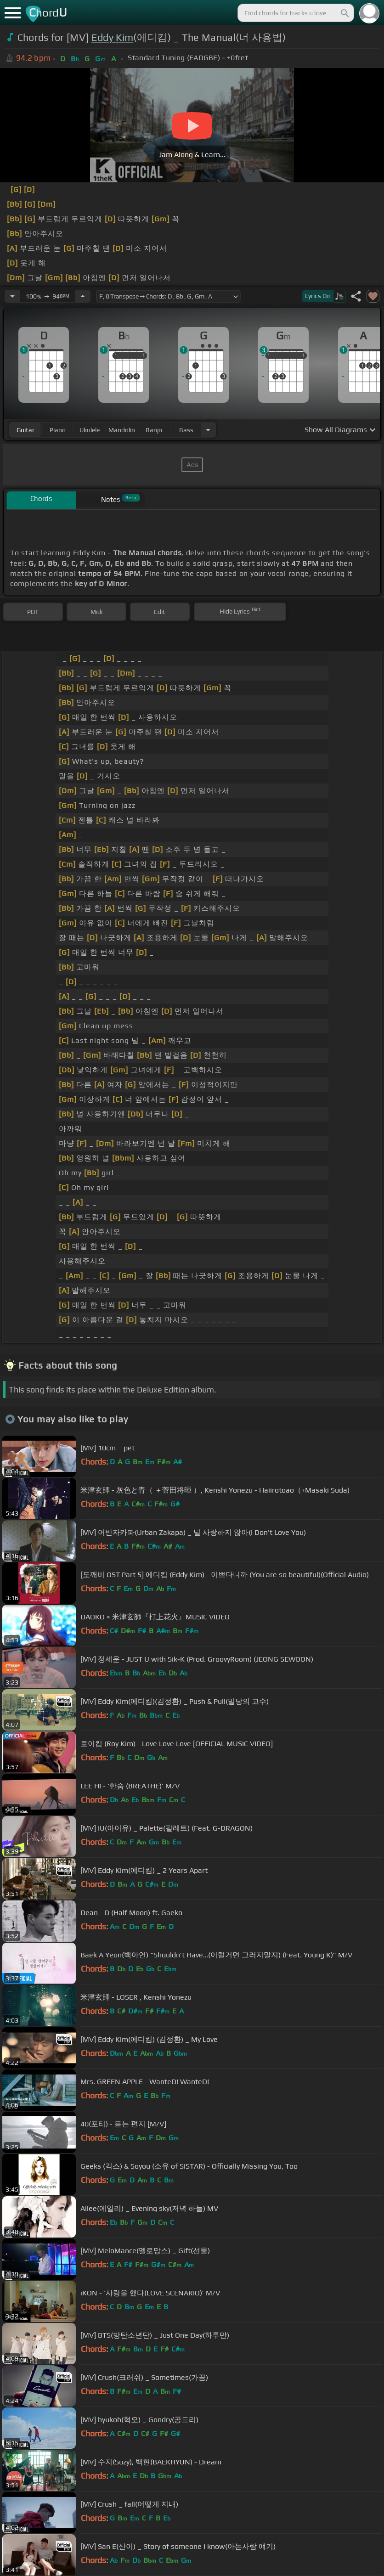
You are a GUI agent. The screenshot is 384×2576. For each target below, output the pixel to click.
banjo (154, 430)
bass (186, 430)
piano (58, 430)
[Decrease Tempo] (12, 296)
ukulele (89, 430)
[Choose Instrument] (208, 430)
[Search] (344, 13)
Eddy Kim (112, 37)
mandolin (121, 430)
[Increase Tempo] (82, 296)
